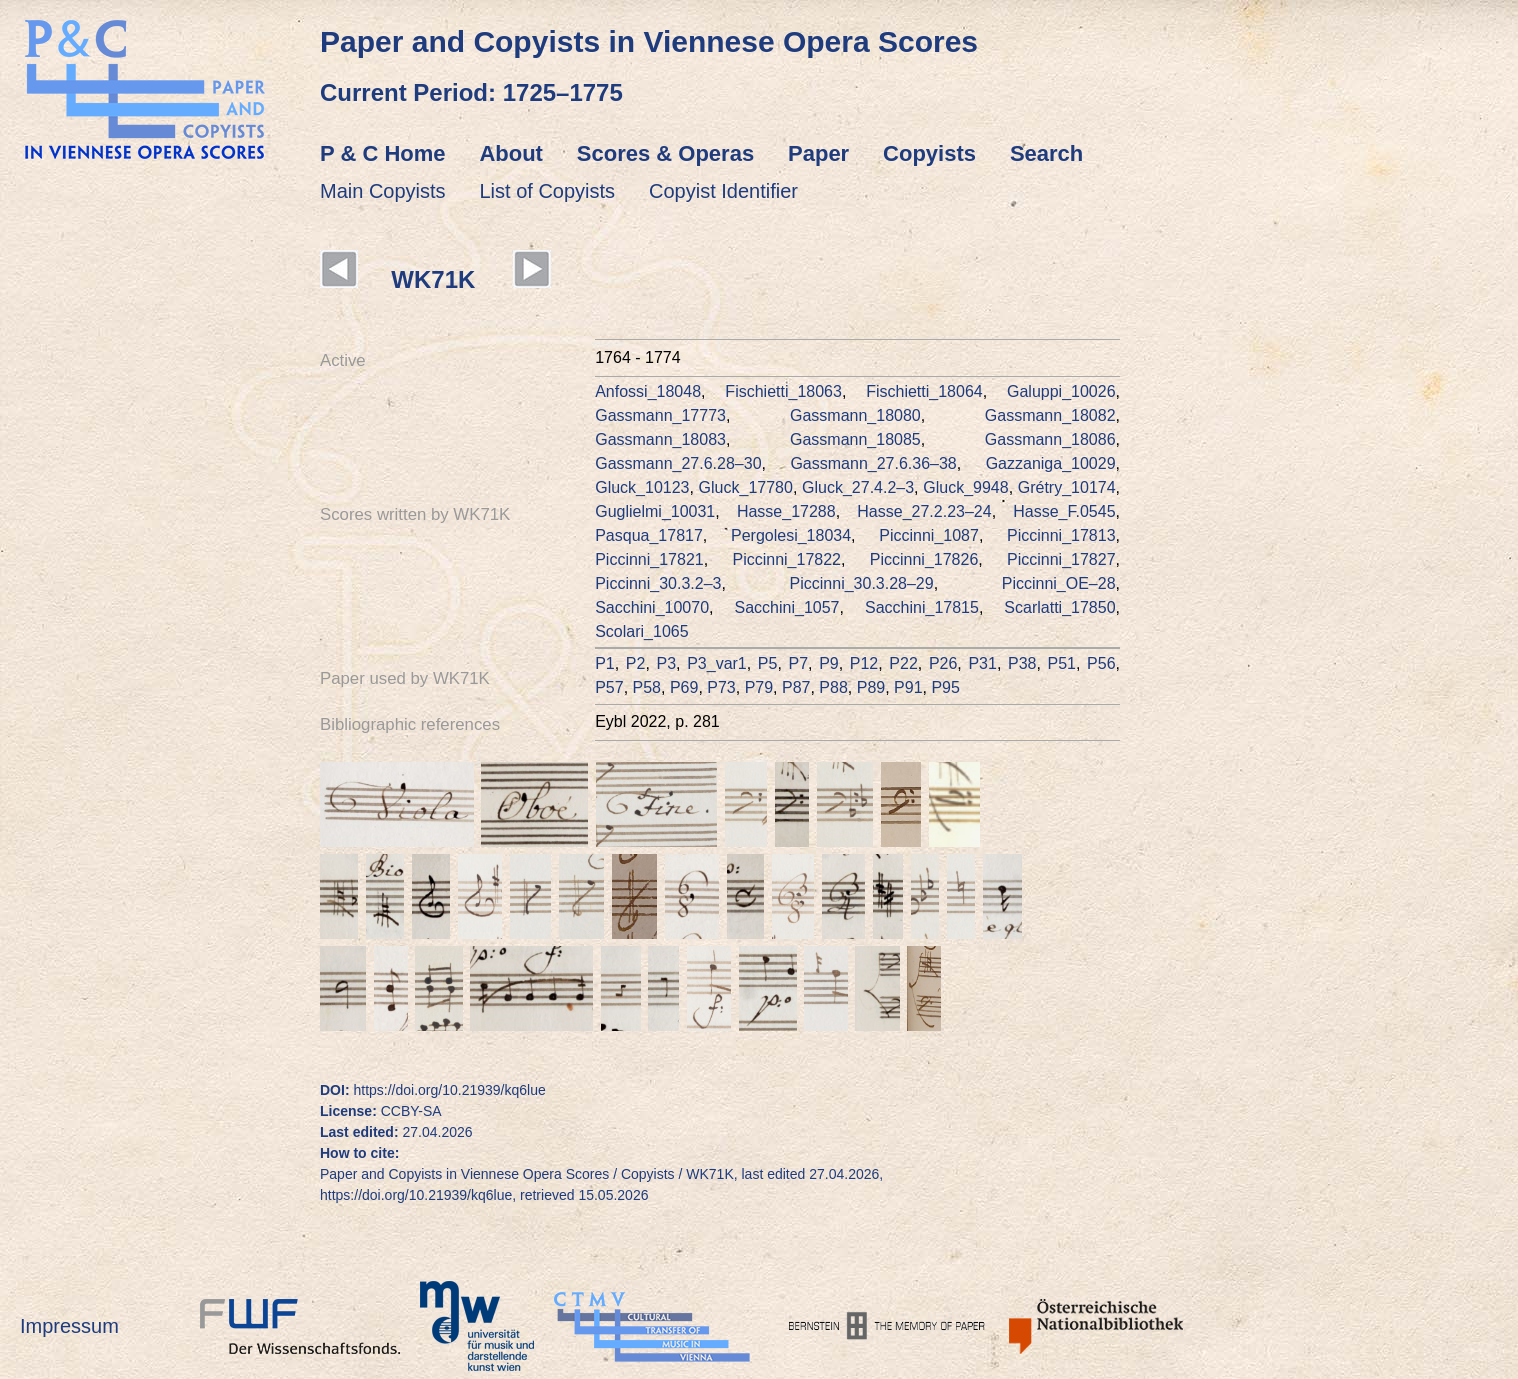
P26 (943, 663)
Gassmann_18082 (1050, 415)
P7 (798, 663)
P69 (684, 687)
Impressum (69, 1326)
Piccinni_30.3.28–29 (862, 583)
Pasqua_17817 (649, 535)
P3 (667, 663)
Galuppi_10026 (1061, 391)
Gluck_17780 (746, 487)
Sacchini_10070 (652, 607)
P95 (945, 687)
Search (1046, 153)
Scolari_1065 (641, 631)
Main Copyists (383, 191)
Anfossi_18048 (648, 391)
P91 (908, 687)
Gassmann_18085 (855, 439)
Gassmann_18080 (855, 415)
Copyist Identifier (723, 191)
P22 (903, 663)
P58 (647, 687)
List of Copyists (548, 191)
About (511, 153)
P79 (759, 687)
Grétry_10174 (1067, 487)
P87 (796, 687)
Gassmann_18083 (660, 439)
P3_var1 (717, 663)
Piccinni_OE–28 (1059, 583)
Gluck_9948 (965, 487)
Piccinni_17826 (924, 559)
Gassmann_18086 (1050, 439)
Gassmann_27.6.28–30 (678, 463)
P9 (829, 663)
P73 (721, 687)
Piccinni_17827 (1061, 559)
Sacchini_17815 (922, 607)
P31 (982, 663)
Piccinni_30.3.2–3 (658, 583)
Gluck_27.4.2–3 (858, 487)
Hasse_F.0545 (1064, 511)
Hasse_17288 (786, 511)
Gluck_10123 (642, 487)
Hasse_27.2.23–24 (924, 511)
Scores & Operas (665, 153)
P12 (864, 663)
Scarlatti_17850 (1059, 607)
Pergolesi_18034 (791, 535)
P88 (833, 687)
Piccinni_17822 (786, 559)
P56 (1101, 663)
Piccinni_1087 (929, 535)
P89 (871, 687)
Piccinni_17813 (1061, 535)
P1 (605, 663)
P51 (1062, 663)
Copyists (929, 153)
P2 (636, 663)
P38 (1022, 663)
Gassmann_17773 (660, 415)
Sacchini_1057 (787, 607)
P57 (609, 687)
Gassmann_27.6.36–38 (873, 463)
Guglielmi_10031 (655, 511)
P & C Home (383, 153)
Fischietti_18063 (783, 391)
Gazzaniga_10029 (1051, 463)
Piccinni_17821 (649, 559)
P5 (768, 663)
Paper (818, 153)
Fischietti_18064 (924, 391)
